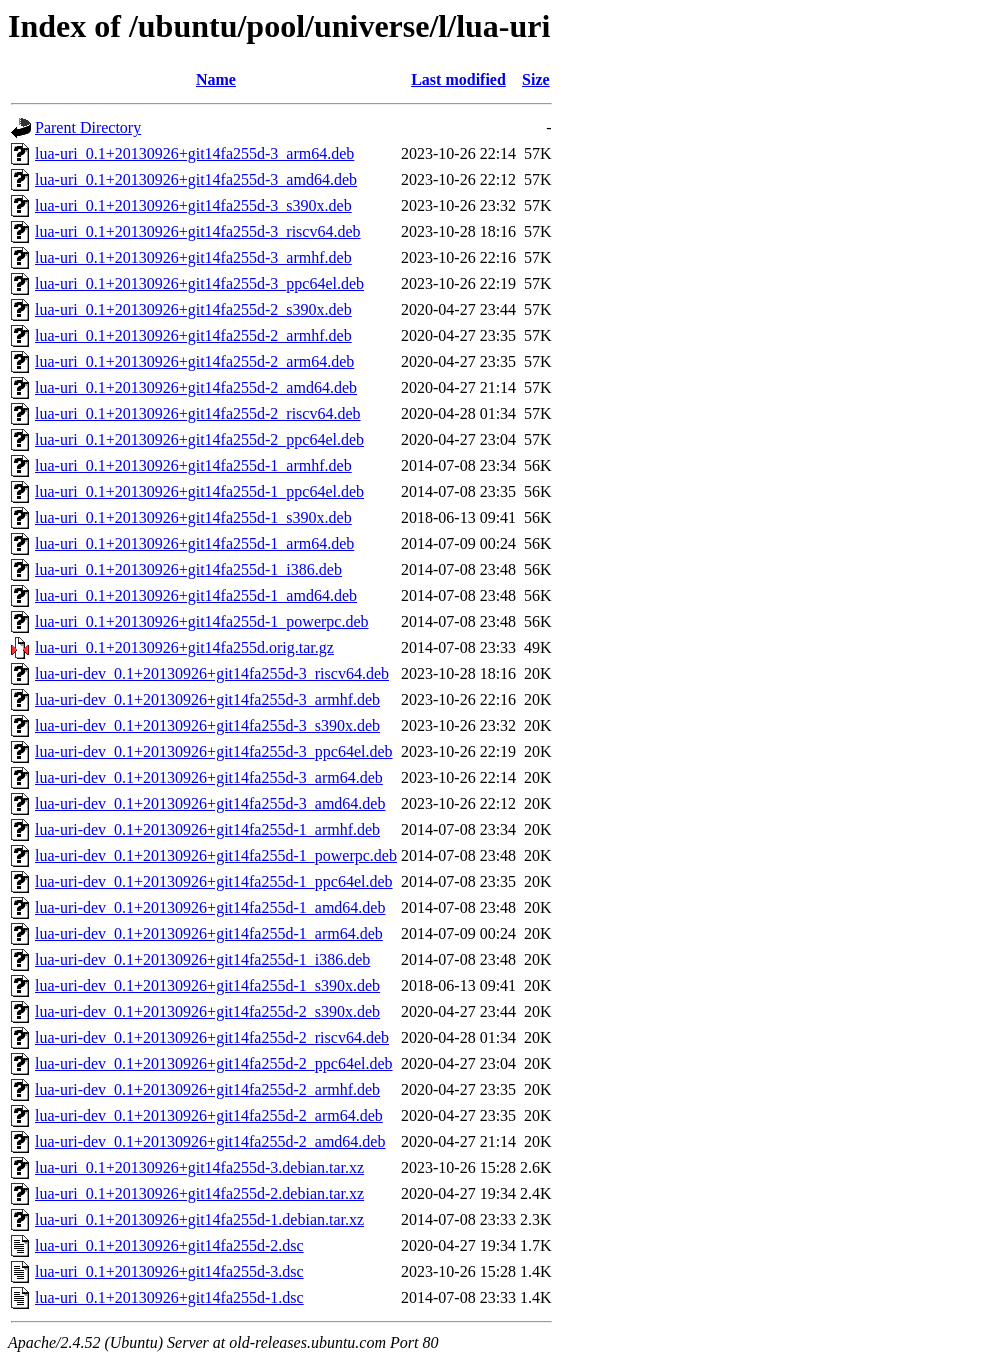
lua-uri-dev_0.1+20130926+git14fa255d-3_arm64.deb (209, 777)
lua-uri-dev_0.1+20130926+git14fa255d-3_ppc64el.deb (214, 751)
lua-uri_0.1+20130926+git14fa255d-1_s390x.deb (193, 517)
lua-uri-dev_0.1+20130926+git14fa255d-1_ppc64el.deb (214, 881)
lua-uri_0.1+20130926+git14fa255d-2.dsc (169, 1245)
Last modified (458, 79)
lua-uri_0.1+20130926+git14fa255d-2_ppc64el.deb (199, 439)
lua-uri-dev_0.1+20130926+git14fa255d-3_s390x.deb (207, 725)
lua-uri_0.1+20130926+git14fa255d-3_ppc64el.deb (199, 283)
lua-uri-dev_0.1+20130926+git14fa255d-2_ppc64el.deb (214, 1063)
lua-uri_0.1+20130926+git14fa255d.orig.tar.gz (184, 647)
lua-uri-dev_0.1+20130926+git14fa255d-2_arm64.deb (209, 1115)
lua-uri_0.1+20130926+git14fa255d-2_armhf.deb (193, 335)
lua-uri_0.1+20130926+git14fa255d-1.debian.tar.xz (199, 1219)
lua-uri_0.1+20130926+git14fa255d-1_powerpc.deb (202, 621)
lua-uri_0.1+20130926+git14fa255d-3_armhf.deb (193, 257)
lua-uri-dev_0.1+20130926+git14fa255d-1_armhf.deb (207, 829)
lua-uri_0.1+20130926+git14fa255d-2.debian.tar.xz (199, 1193)
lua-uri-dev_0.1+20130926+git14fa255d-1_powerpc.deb (216, 855)
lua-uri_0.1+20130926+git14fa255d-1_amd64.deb (196, 595)
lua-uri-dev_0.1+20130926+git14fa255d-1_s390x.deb (207, 985)
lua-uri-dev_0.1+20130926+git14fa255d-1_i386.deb (202, 959)
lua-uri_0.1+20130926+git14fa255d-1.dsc (169, 1297)
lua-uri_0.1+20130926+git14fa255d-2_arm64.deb (194, 361)
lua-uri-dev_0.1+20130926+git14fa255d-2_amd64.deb (210, 1141)
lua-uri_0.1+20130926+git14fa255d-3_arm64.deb (194, 153)
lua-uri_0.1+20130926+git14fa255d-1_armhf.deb (193, 465)
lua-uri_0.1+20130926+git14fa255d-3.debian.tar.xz (199, 1167)
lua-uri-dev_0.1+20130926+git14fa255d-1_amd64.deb (210, 907)
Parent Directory (88, 127)
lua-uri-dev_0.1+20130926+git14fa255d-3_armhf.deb (207, 699)
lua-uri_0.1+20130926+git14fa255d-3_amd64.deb (196, 179)
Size (536, 79)
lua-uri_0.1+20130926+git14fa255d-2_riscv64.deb (198, 413)
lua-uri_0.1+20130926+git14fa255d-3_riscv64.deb (198, 231)
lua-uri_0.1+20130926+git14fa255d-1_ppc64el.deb (199, 491)
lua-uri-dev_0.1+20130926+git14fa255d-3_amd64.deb (210, 803)
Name (216, 79)
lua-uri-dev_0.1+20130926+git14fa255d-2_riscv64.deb (212, 1037)
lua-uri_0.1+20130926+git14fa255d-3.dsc (169, 1271)
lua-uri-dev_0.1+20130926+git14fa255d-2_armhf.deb (207, 1089)
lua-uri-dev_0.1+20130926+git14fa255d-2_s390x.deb (207, 1011)
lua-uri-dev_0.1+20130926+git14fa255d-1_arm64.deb (209, 933)
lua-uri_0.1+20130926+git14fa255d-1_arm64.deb (194, 543)
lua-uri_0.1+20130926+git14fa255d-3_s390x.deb (193, 205)
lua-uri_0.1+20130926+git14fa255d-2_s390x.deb (193, 309)
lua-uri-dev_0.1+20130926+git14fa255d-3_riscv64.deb (212, 673)
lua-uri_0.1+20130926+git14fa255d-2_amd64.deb (196, 387)
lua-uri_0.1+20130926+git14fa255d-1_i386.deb (188, 569)
